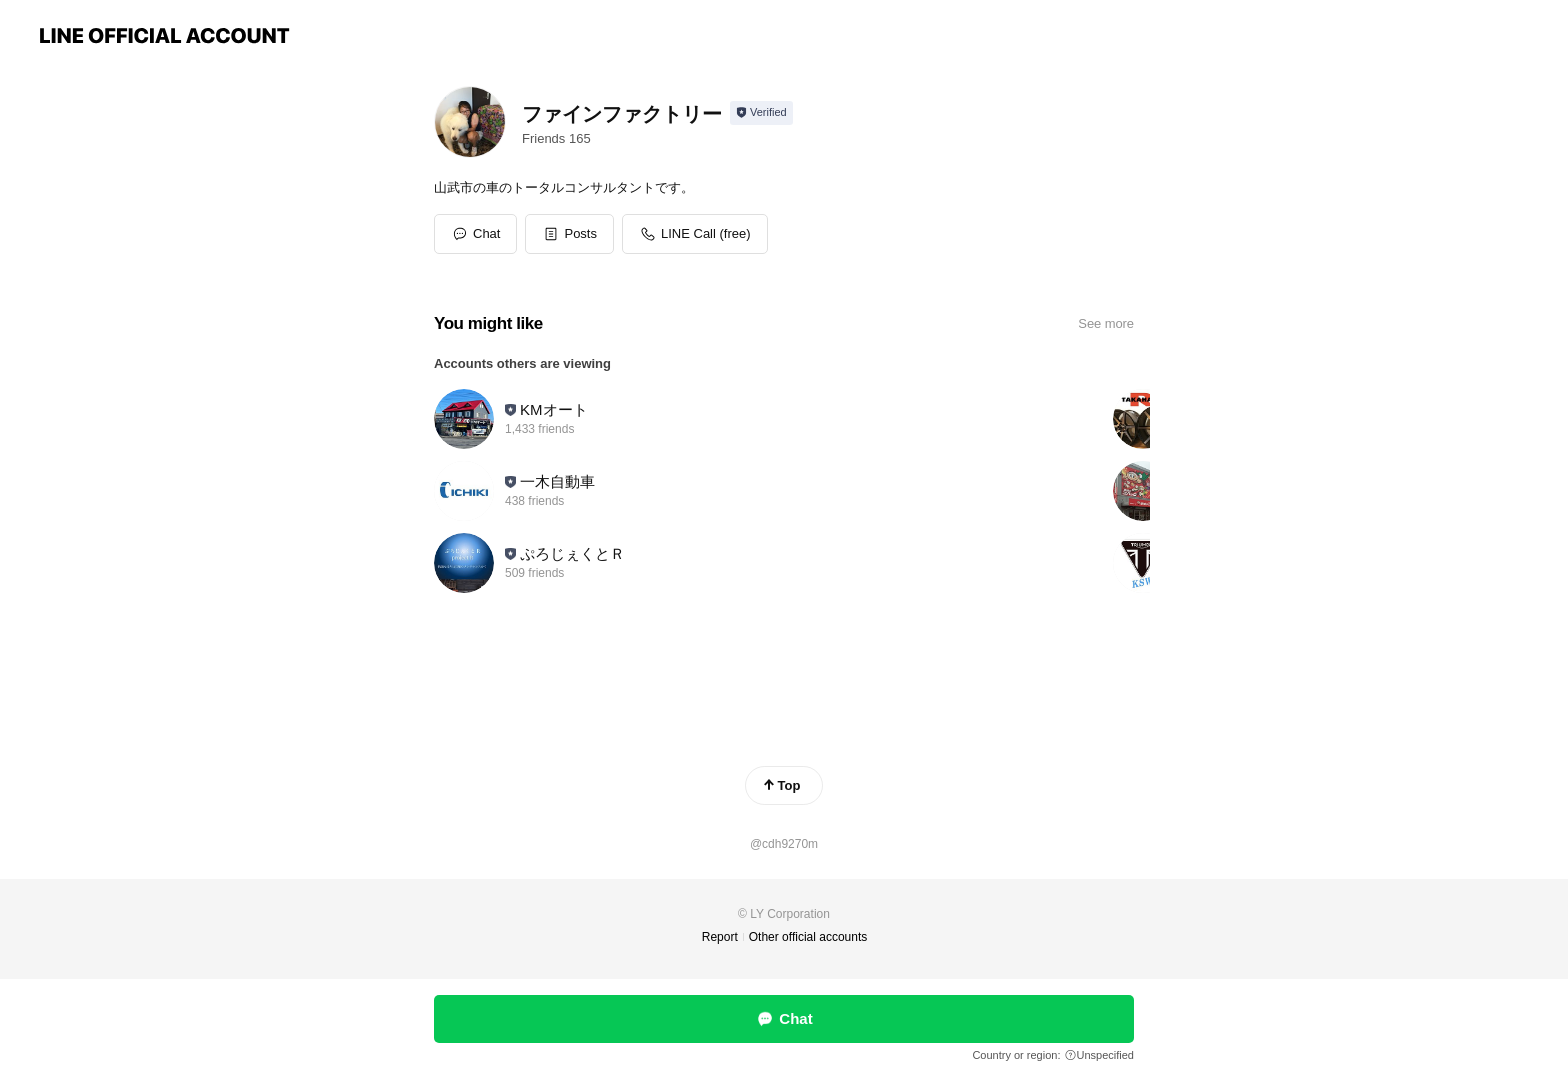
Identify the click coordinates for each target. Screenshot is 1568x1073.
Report (720, 937)
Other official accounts (808, 937)
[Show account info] (761, 113)
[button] (569, 234)
